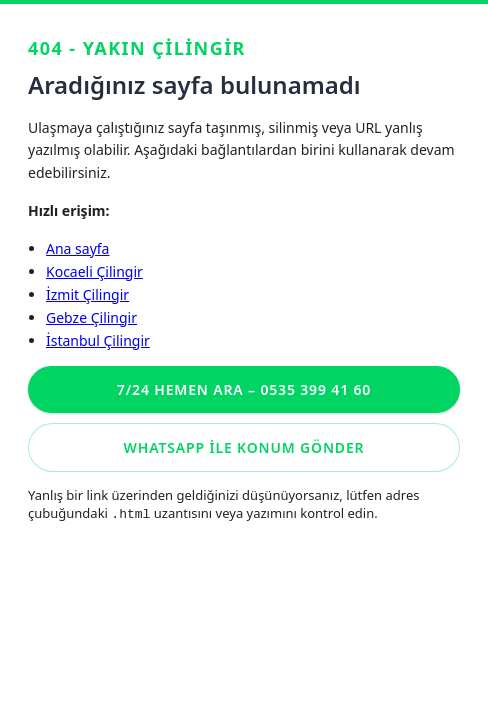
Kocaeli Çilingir (94, 271)
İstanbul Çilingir (98, 340)
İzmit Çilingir (87, 294)
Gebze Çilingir (91, 317)
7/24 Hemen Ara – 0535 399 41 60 (244, 389)
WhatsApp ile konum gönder (244, 447)
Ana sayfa (77, 248)
